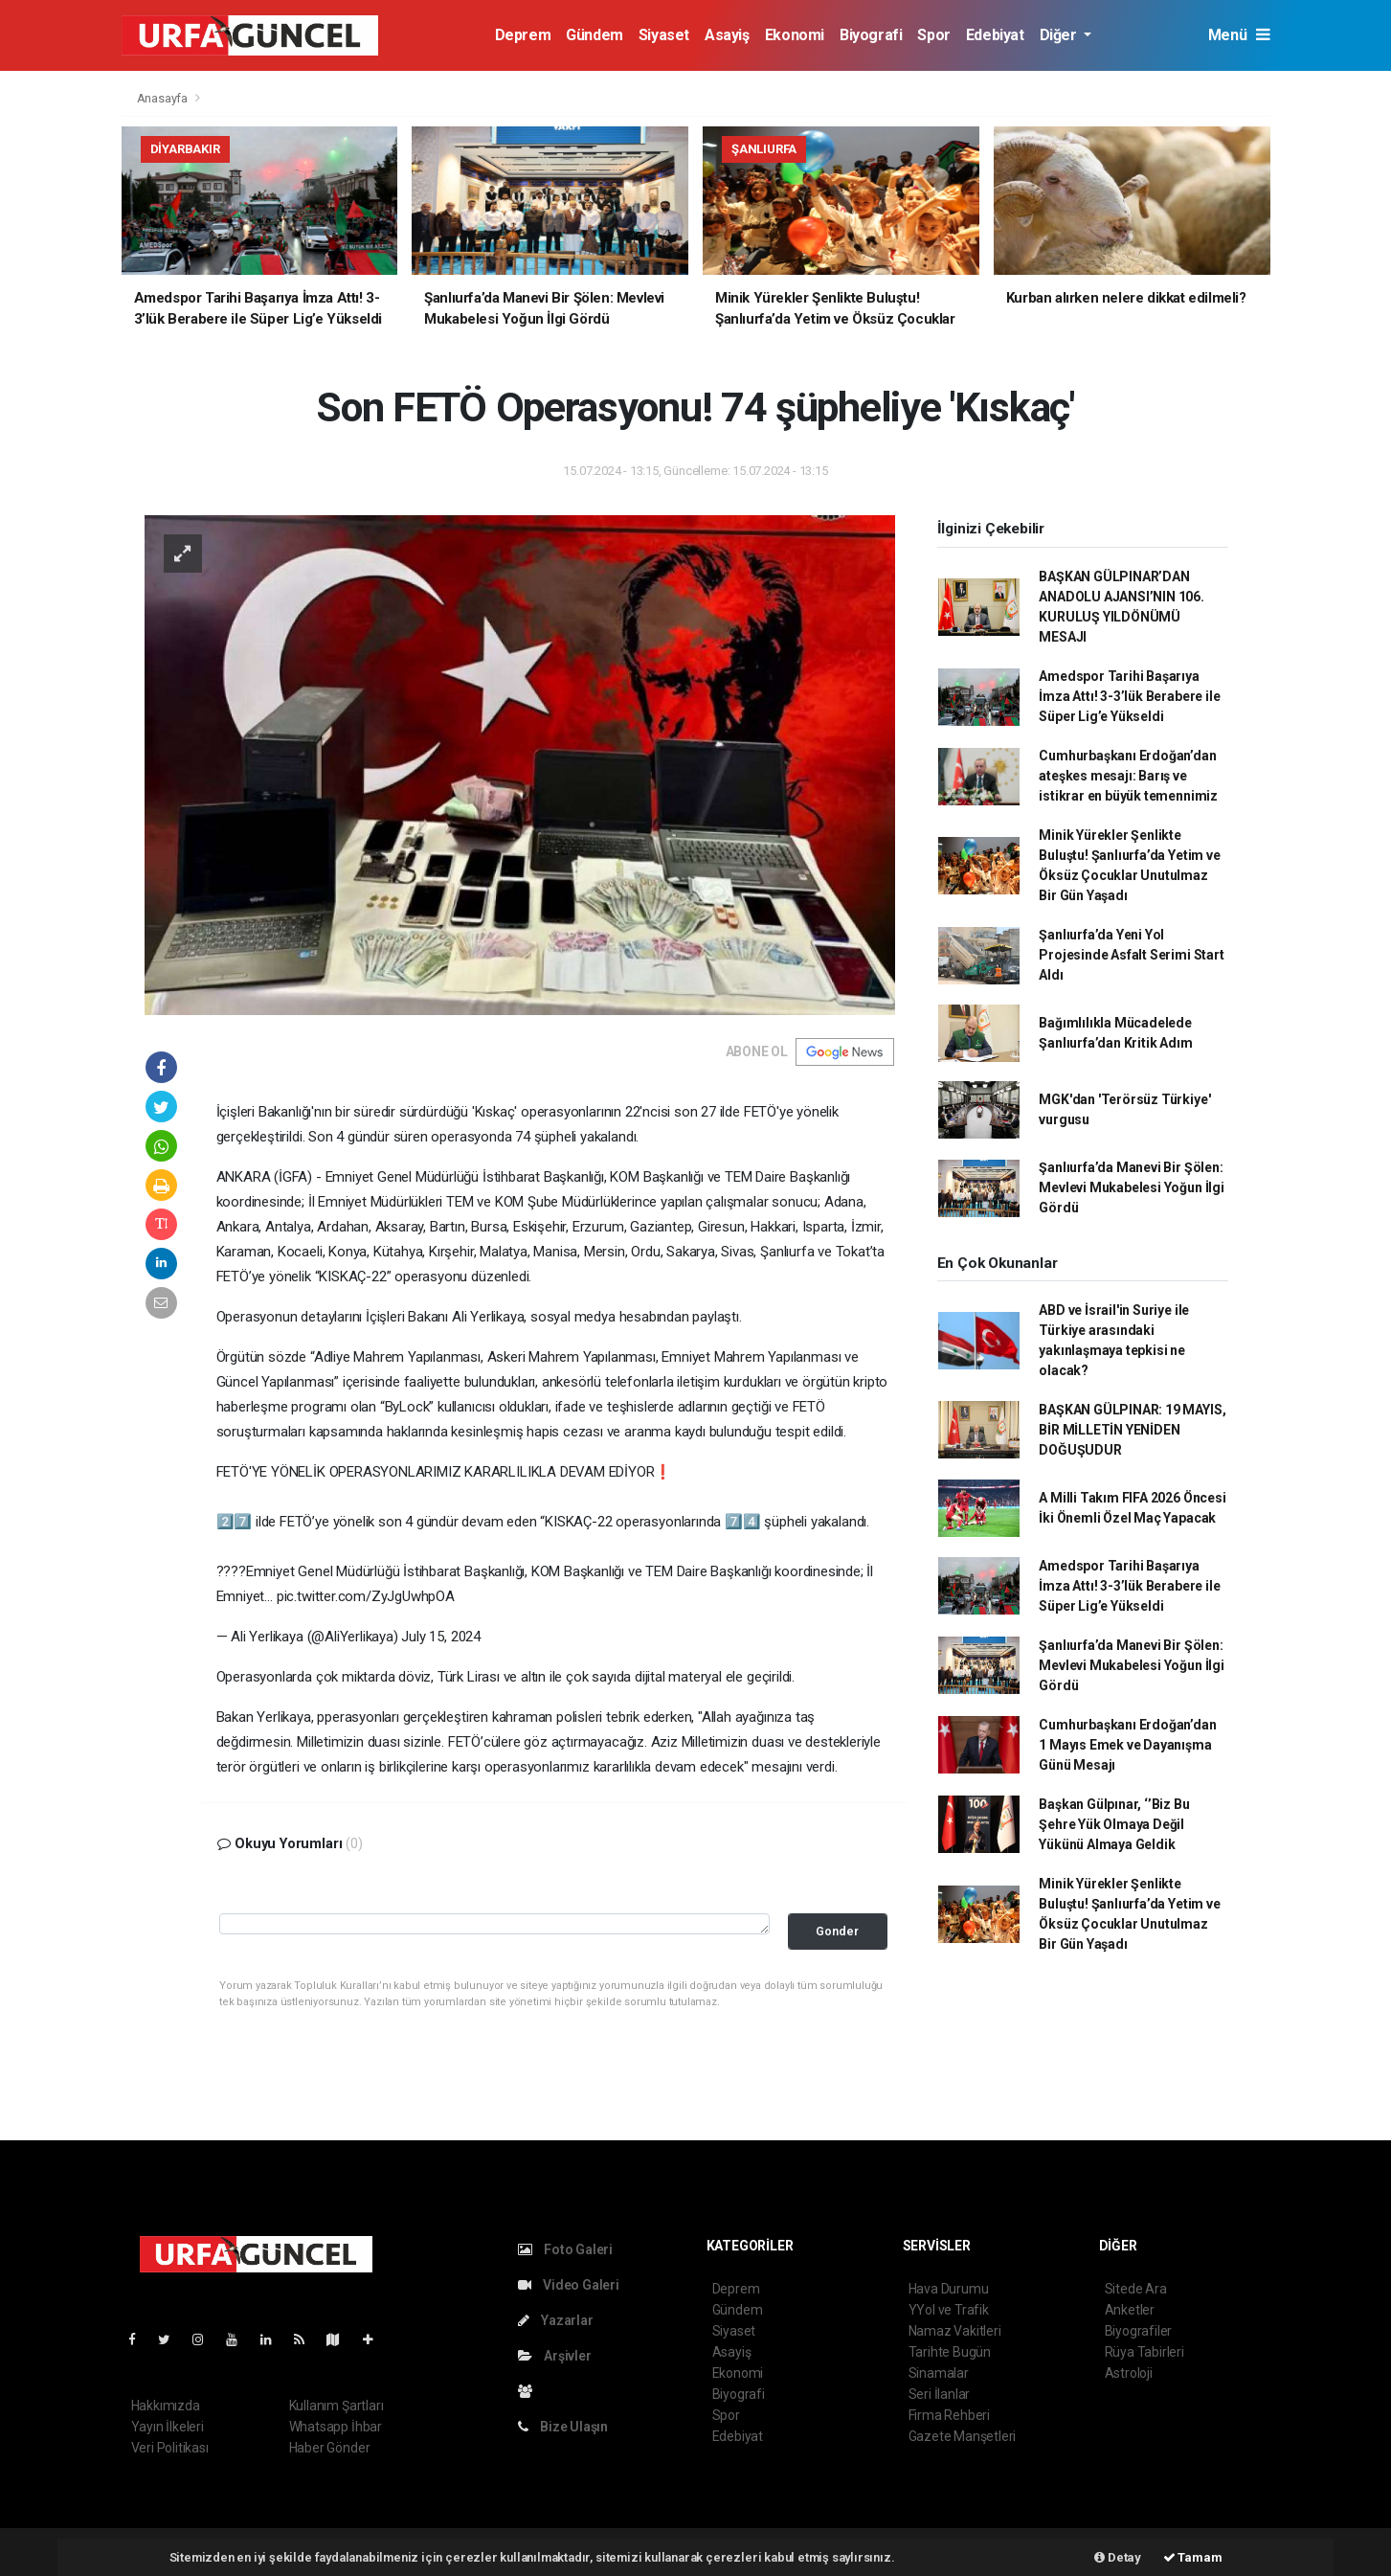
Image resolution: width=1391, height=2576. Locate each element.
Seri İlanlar (940, 2394)
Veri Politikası (170, 2447)
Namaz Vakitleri (955, 2331)
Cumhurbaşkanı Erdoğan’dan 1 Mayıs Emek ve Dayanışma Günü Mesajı (1127, 1745)
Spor (933, 35)
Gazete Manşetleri (963, 2436)
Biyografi (871, 35)
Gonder (837, 1931)
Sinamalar (939, 2373)
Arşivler (555, 2355)
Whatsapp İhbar (335, 2426)
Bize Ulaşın (563, 2426)
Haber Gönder (329, 2447)
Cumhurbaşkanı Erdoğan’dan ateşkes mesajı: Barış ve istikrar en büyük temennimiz (1128, 775)
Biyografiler (1139, 2331)
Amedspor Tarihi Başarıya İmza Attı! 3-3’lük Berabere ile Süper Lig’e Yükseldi (1129, 696)
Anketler (1130, 2309)
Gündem (594, 35)
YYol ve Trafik (949, 2309)
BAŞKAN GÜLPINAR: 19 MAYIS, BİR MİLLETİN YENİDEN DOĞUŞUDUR (1132, 1429)
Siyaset (664, 35)
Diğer (1060, 35)
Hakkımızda (165, 2405)
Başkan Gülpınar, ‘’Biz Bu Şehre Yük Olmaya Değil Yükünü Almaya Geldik (1114, 1824)
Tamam (1193, 2557)
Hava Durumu (949, 2288)
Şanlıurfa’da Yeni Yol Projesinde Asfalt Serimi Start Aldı (1131, 955)
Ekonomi (794, 35)
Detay (1117, 2557)
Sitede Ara (1136, 2288)
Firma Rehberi (950, 2415)
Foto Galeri (566, 2249)
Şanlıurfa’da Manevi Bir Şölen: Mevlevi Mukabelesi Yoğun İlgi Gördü (1131, 1187)
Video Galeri (568, 2285)
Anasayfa (164, 98)
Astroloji (1129, 2373)
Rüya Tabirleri (1144, 2352)
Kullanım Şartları (336, 2405)
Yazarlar (556, 2320)
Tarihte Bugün (950, 2352)
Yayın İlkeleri (167, 2426)
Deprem (523, 35)
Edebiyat (995, 35)
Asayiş (727, 35)
